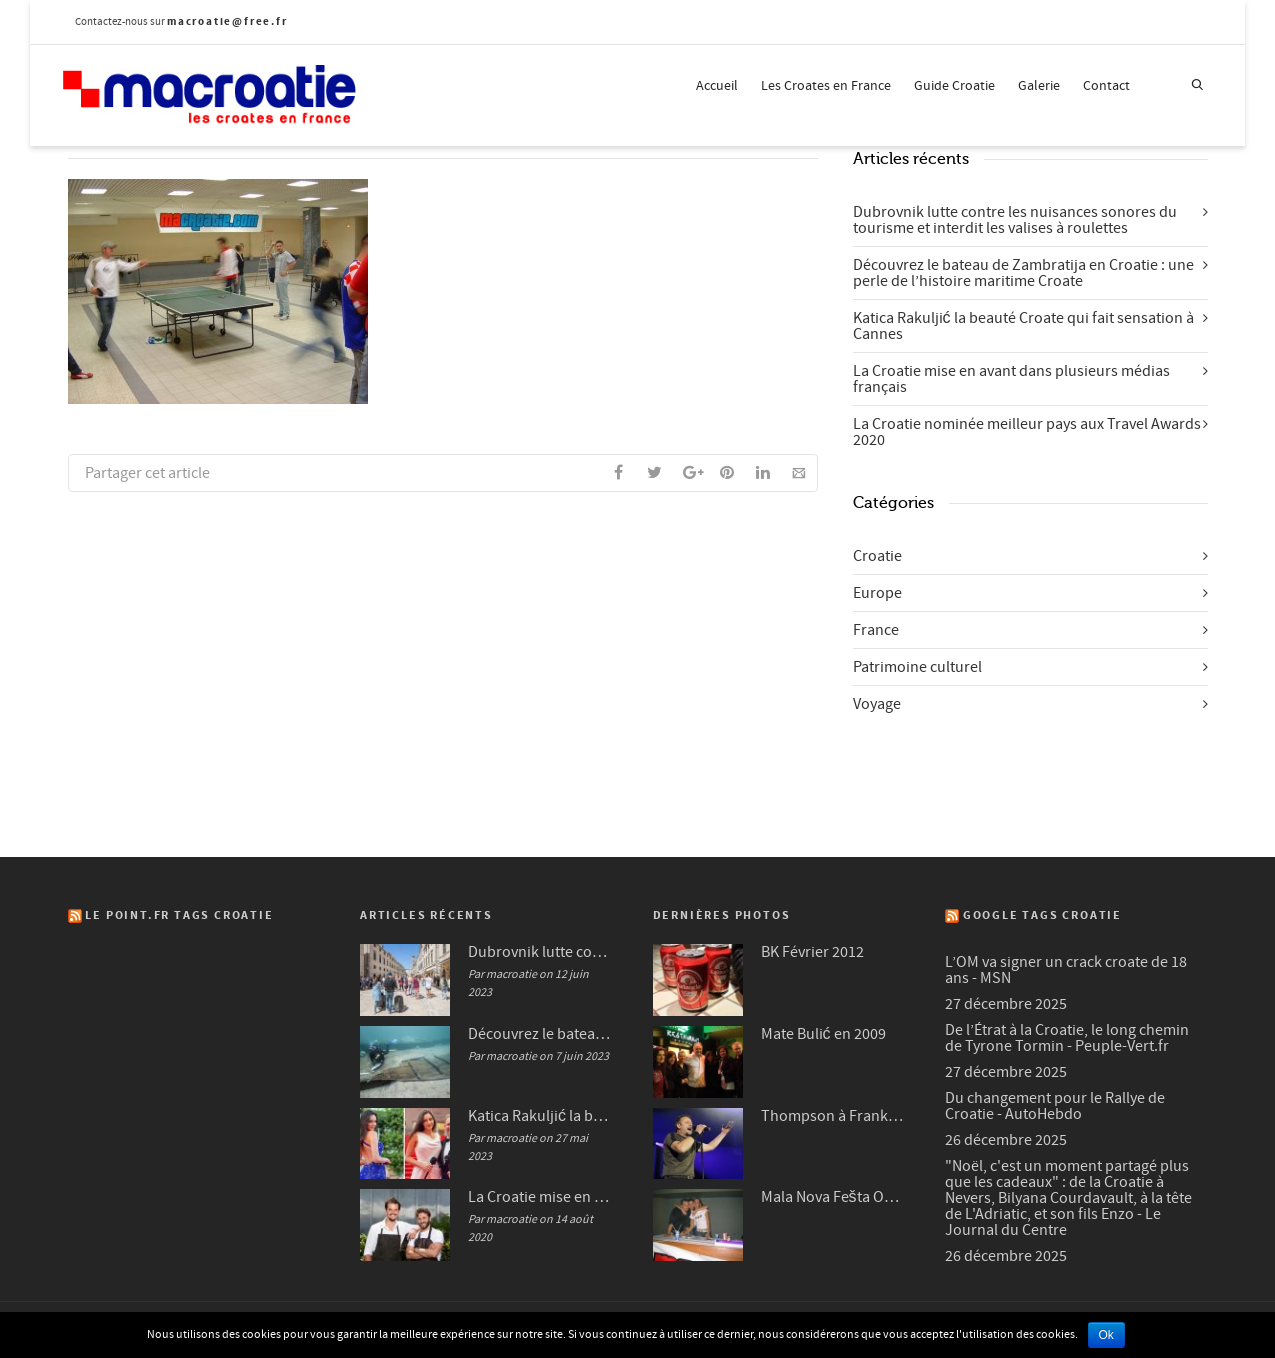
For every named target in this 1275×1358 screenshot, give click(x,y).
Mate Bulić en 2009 (823, 1034)
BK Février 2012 (812, 952)
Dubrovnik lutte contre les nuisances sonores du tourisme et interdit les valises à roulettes (1015, 220)
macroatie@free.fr (227, 21)
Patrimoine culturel (917, 667)
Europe (877, 593)
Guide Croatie (954, 86)
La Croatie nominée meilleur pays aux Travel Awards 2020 (1027, 432)
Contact (1106, 86)
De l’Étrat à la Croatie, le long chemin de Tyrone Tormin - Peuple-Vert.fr (1067, 1038)
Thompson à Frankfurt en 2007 (833, 1116)
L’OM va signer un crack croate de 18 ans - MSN (1066, 970)
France (876, 630)
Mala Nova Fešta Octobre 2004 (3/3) (833, 1197)
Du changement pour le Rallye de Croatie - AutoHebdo (1055, 1106)
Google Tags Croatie (1042, 915)
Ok (1106, 1335)
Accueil (717, 86)
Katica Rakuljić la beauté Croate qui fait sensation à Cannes (1023, 326)
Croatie (877, 556)
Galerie (1039, 86)
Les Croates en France (826, 86)
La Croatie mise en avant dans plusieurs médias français (1011, 379)
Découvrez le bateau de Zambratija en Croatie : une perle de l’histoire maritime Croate (1023, 273)
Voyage (877, 704)
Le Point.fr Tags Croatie (179, 915)
